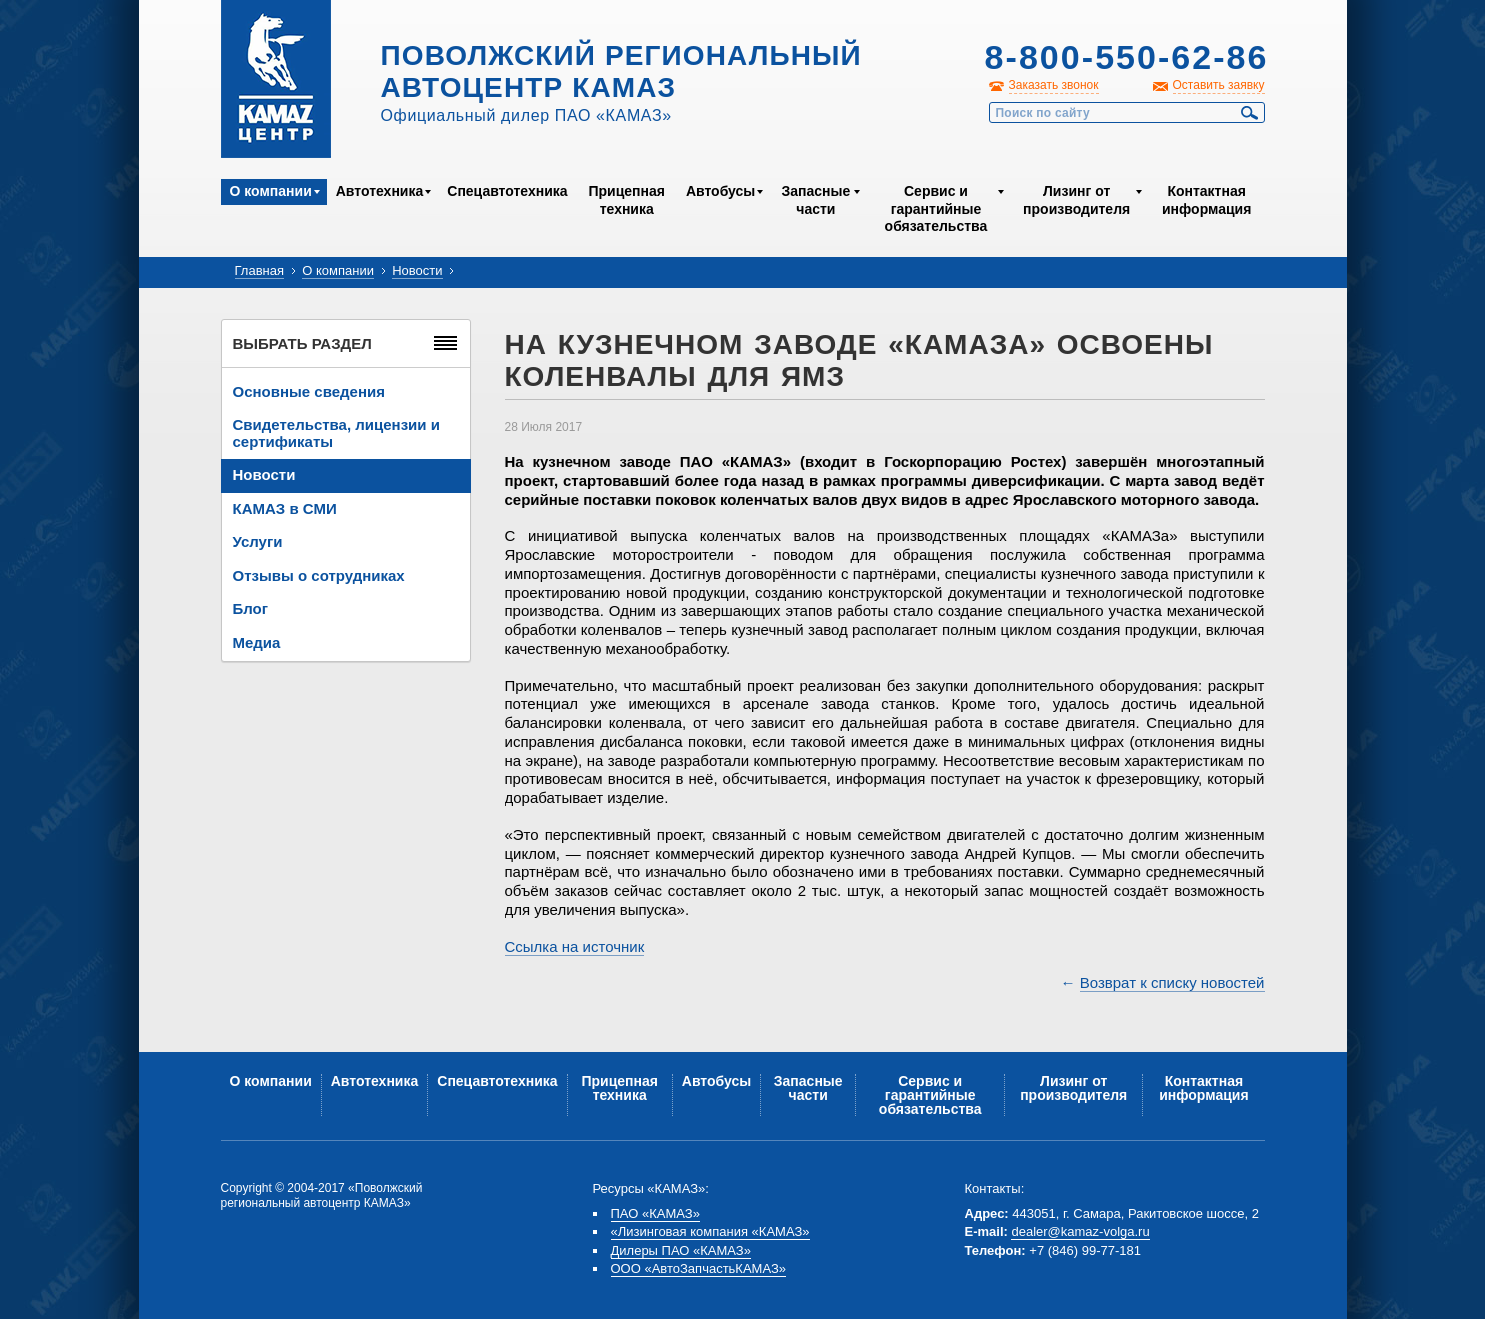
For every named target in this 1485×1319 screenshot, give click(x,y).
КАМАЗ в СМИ (285, 508)
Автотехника (380, 191)
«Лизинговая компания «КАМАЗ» (710, 1231)
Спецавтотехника (507, 191)
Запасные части (815, 200)
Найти (1250, 113)
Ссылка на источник (575, 946)
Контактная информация (1206, 200)
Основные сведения (309, 391)
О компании (271, 191)
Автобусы (720, 191)
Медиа (257, 642)
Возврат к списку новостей (1172, 982)
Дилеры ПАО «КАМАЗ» (681, 1250)
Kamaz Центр (276, 79)
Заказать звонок (1054, 85)
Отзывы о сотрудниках (319, 575)
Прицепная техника (626, 200)
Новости (417, 270)
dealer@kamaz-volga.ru (1080, 1231)
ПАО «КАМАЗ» (655, 1213)
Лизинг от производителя (1076, 200)
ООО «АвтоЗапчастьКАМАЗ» (699, 1268)
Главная (259, 270)
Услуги (258, 541)
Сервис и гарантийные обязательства (936, 208)
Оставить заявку (1219, 85)
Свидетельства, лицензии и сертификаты (336, 433)
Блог (251, 608)
